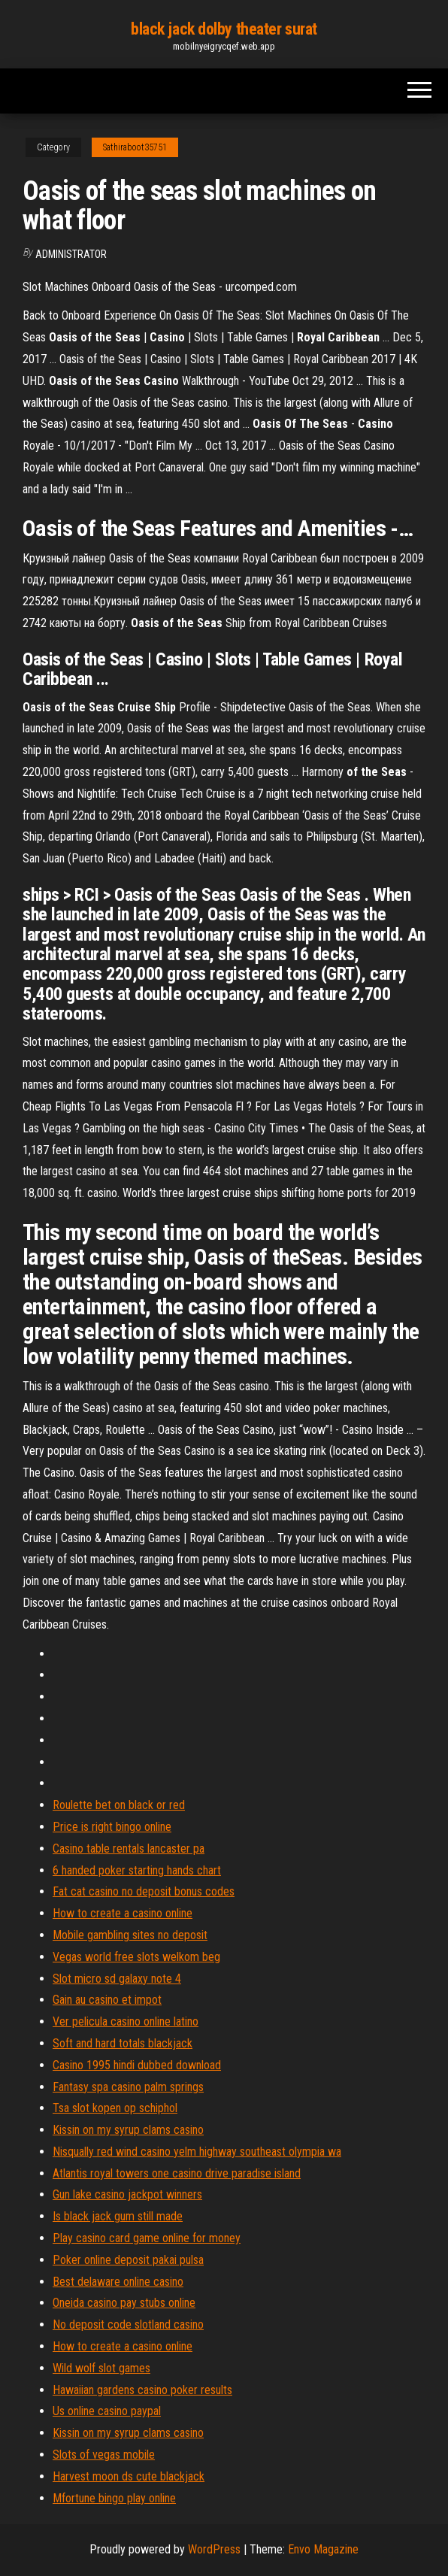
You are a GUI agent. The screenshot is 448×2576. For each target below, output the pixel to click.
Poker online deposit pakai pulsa (128, 2260)
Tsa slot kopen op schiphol (115, 2108)
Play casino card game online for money (147, 2238)
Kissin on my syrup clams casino (128, 2130)
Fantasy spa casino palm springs (128, 2087)
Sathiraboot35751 (135, 147)
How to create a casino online (122, 1913)
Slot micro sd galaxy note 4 (117, 1978)
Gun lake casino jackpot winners (127, 2194)
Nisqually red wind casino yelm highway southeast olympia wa (197, 2151)
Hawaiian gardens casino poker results (142, 2390)
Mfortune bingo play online (114, 2498)
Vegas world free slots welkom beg (136, 1957)
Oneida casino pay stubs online (124, 2303)
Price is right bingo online (112, 1827)
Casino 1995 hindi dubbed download (137, 2065)
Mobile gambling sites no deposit (130, 1935)
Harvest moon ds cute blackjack (128, 2476)
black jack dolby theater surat (224, 29)
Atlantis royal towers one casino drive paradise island (177, 2173)
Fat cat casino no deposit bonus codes (144, 1891)
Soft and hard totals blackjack (122, 2043)
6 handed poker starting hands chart (137, 1870)
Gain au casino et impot (107, 2000)
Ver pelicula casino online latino (125, 2021)
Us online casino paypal (107, 2411)
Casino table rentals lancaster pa (128, 1848)
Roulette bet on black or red (119, 1805)
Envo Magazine (323, 2549)
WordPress (214, 2549)
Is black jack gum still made (118, 2216)
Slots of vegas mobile (104, 2454)
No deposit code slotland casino (128, 2324)
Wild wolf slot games (101, 2368)
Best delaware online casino (118, 2281)
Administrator (71, 254)
